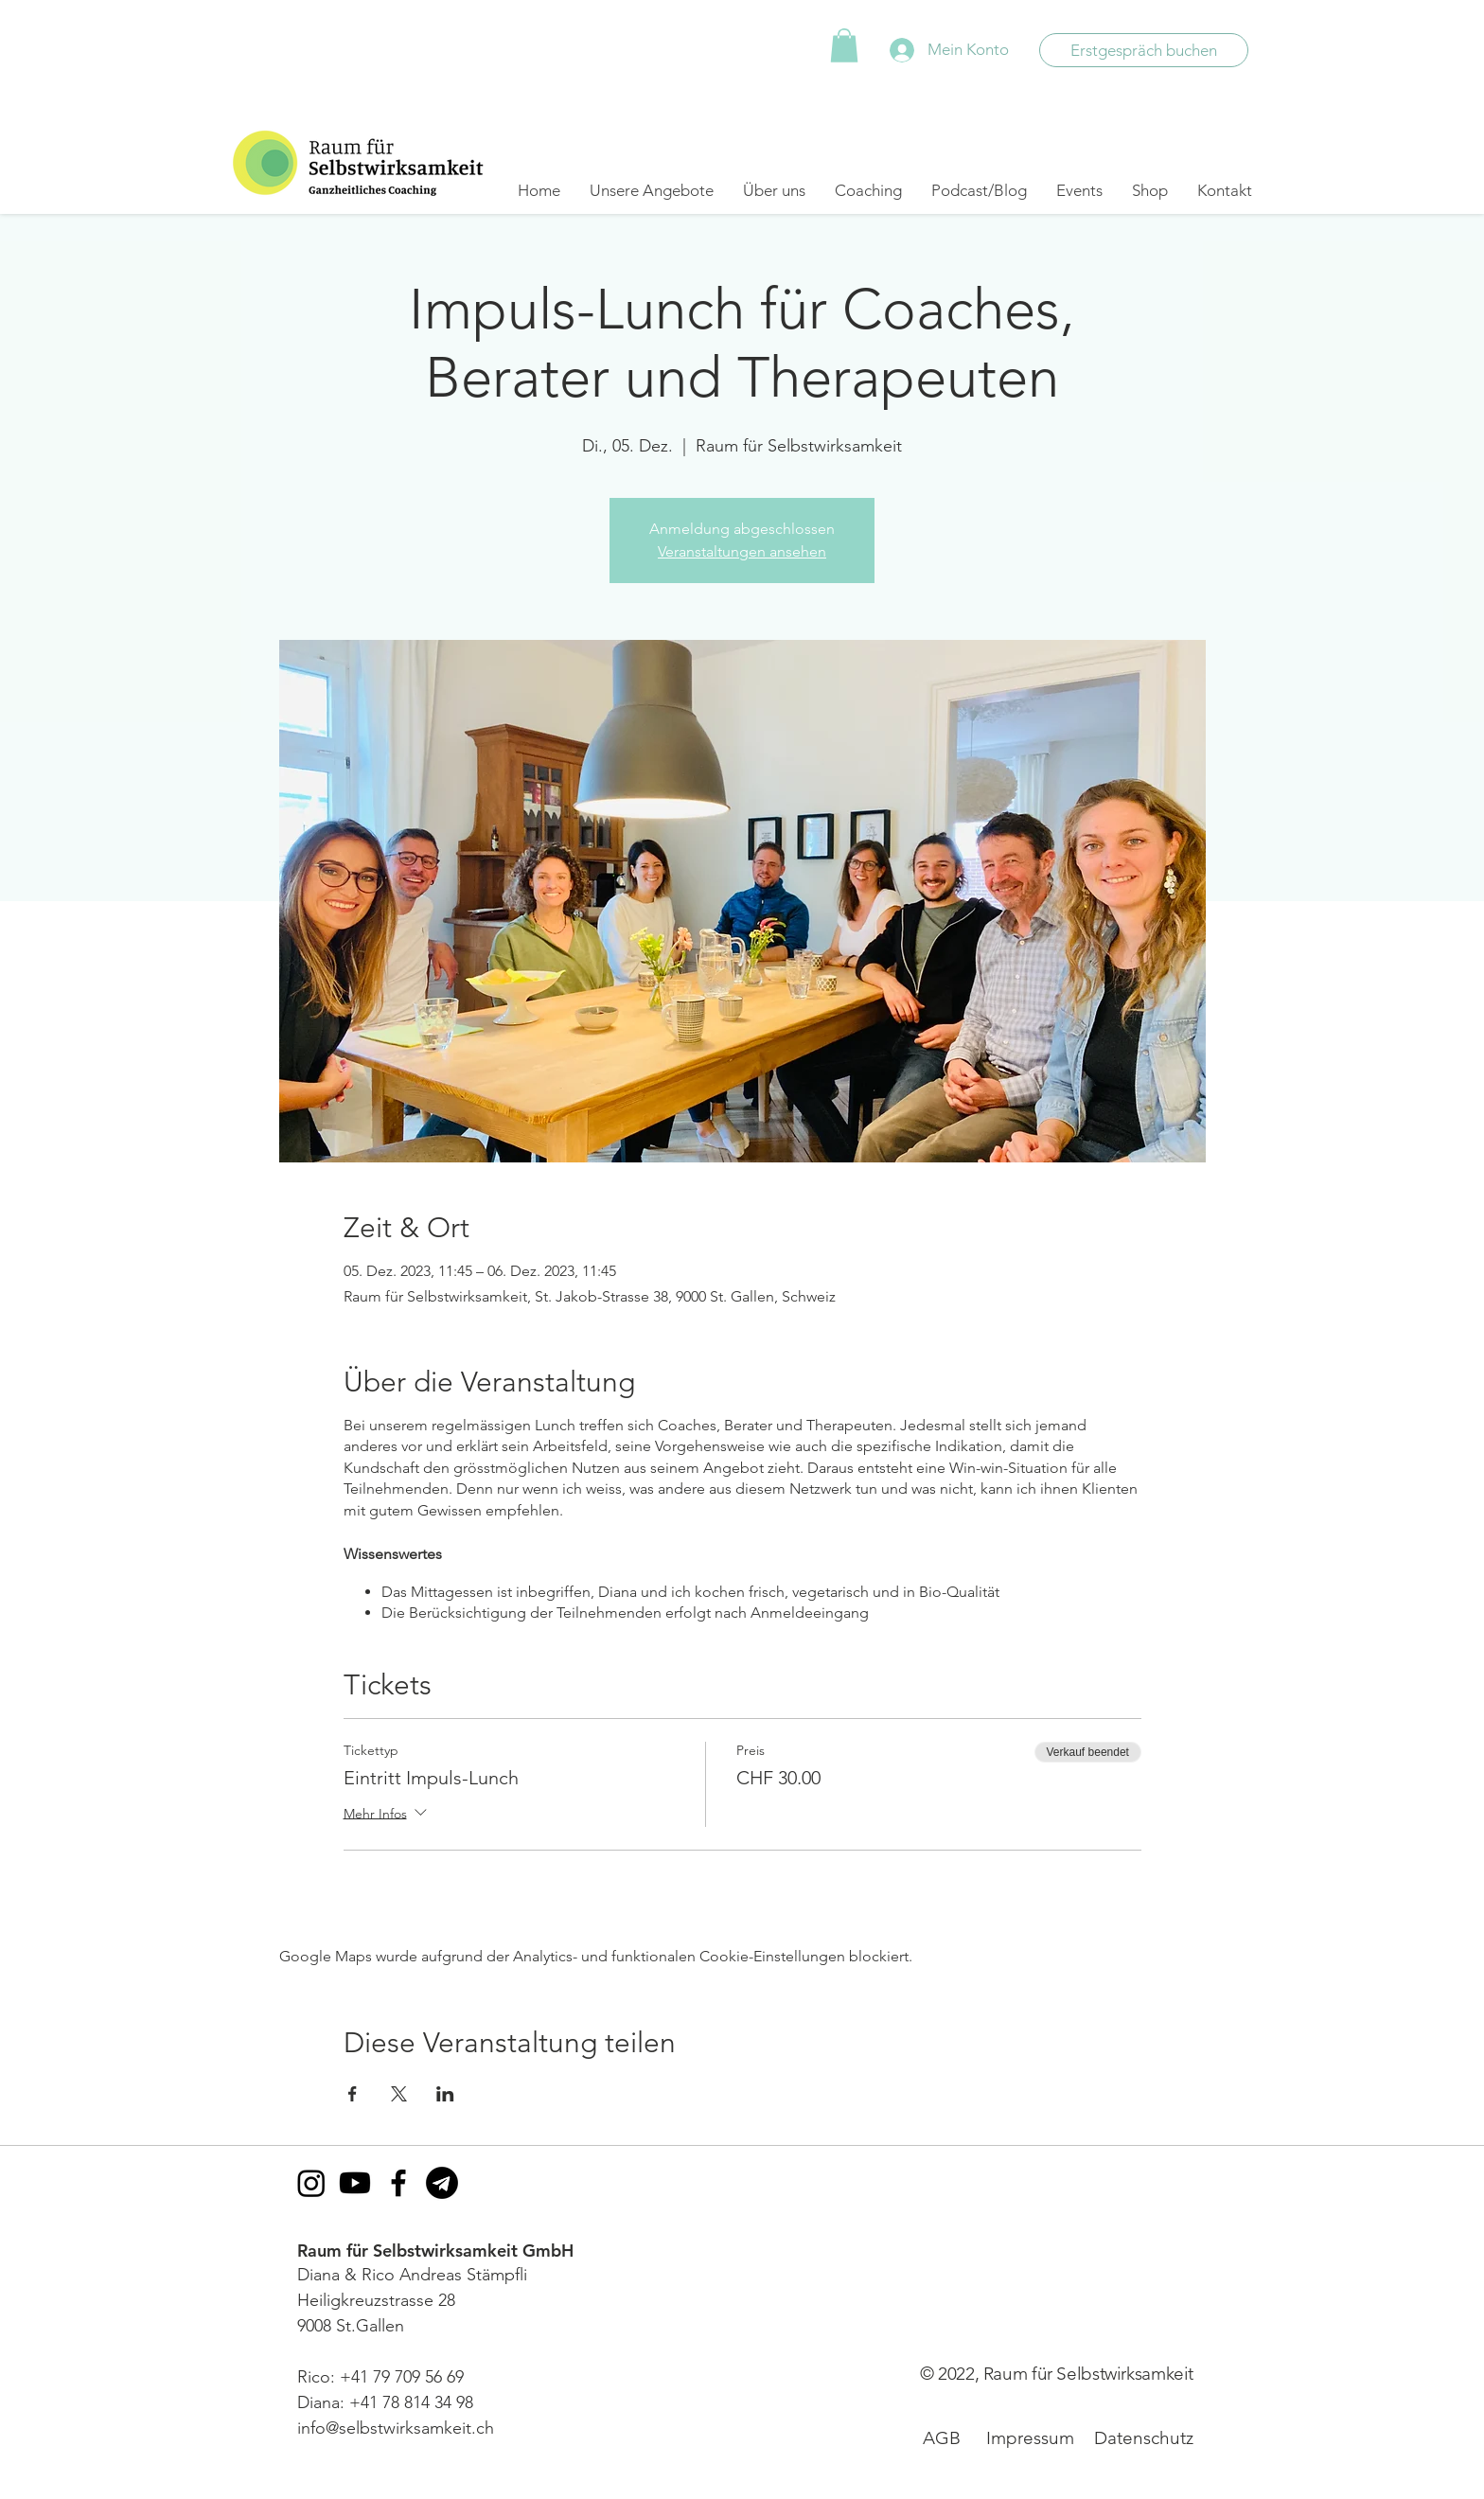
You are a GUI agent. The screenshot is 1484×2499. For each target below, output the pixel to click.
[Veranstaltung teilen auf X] (399, 2093)
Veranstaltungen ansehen (742, 551)
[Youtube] (355, 2183)
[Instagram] (311, 2183)
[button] (844, 45)
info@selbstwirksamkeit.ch (395, 2428)
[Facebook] (398, 2183)
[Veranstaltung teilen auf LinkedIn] (445, 2093)
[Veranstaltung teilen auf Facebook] (353, 2093)
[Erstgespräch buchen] (1143, 50)
